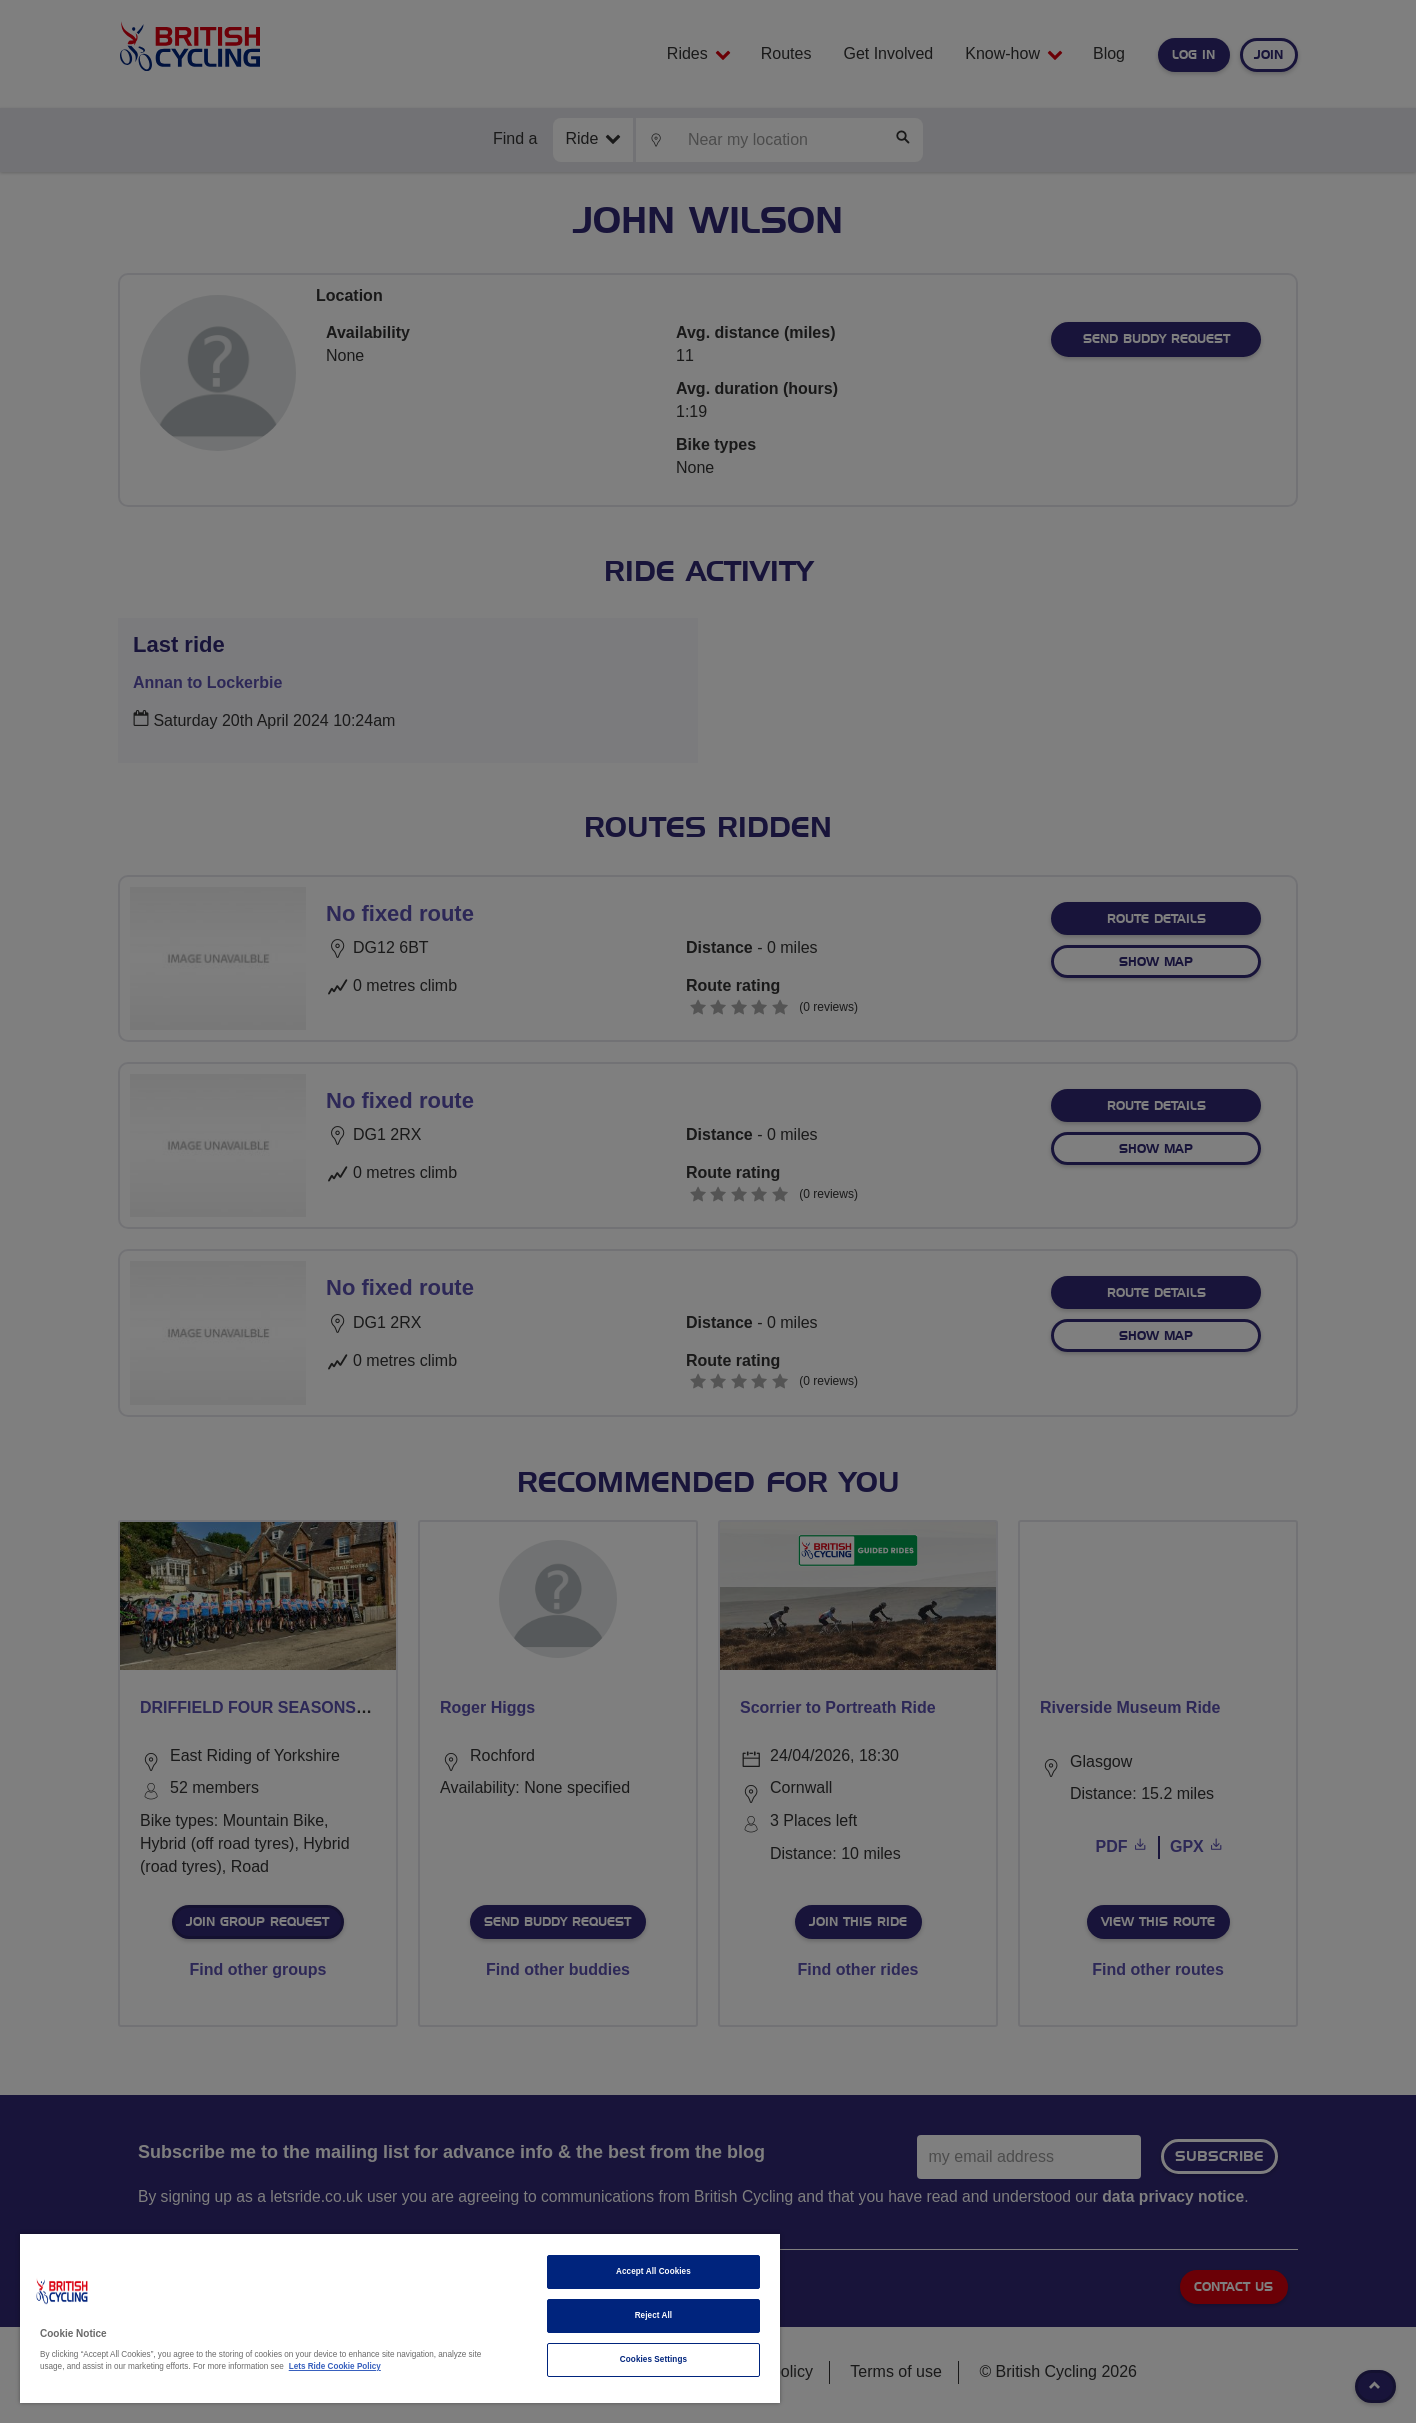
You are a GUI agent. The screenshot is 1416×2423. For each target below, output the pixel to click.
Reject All (654, 2315)
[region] (400, 2318)
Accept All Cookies (653, 2271)
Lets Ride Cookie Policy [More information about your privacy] (335, 2366)
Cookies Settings (653, 2359)
